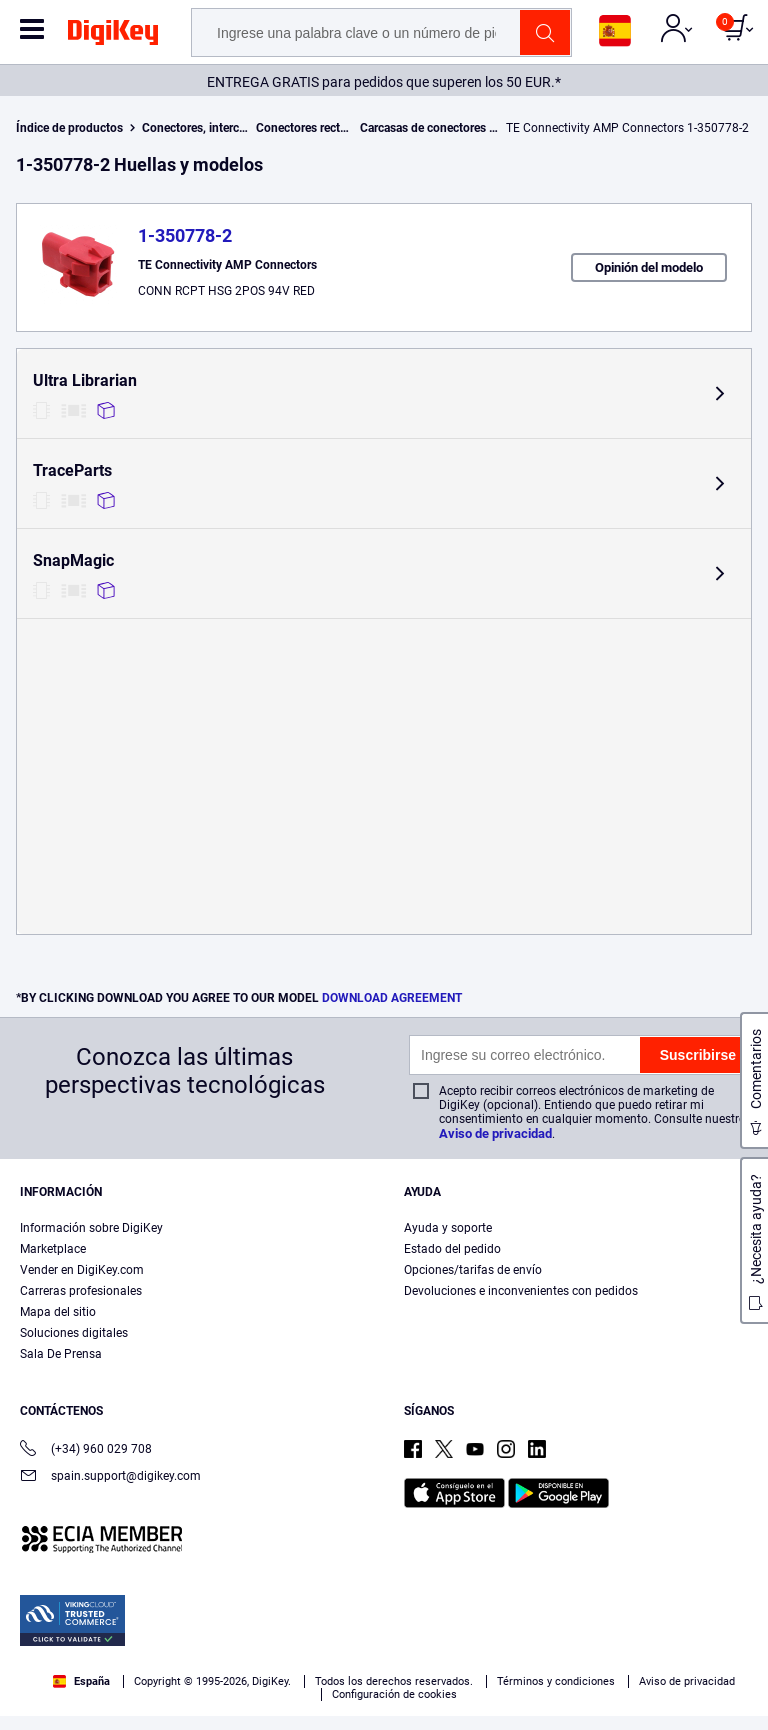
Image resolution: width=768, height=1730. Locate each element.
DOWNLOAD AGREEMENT (392, 998)
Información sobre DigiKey (91, 1228)
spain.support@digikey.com (110, 1477)
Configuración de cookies (394, 1694)
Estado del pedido (452, 1249)
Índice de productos (69, 128)
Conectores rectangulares (324, 128)
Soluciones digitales (74, 1333)
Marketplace (53, 1249)
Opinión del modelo (649, 267)
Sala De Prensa (61, 1354)
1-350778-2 (185, 235)
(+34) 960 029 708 (86, 1450)
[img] (113, 36)
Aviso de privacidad (495, 1133)
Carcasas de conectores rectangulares (460, 128)
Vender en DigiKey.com (82, 1270)
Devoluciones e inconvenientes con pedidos (521, 1291)
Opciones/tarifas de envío (473, 1270)
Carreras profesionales (81, 1291)
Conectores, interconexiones (218, 128)
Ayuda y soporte (448, 1228)
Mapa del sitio (58, 1312)
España (81, 1681)
